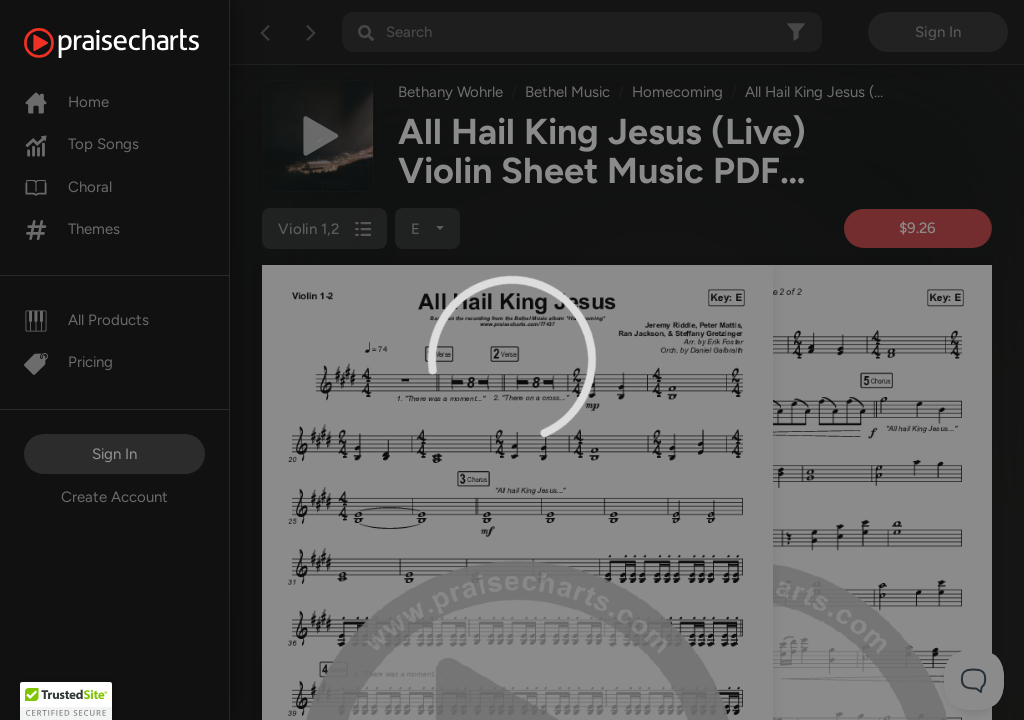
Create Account (114, 497)
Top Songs (81, 144)
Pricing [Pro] (68, 362)
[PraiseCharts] (136, 43)
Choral (68, 187)
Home (66, 102)
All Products (86, 320)
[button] (66, 701)
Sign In (114, 454)
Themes (72, 229)
